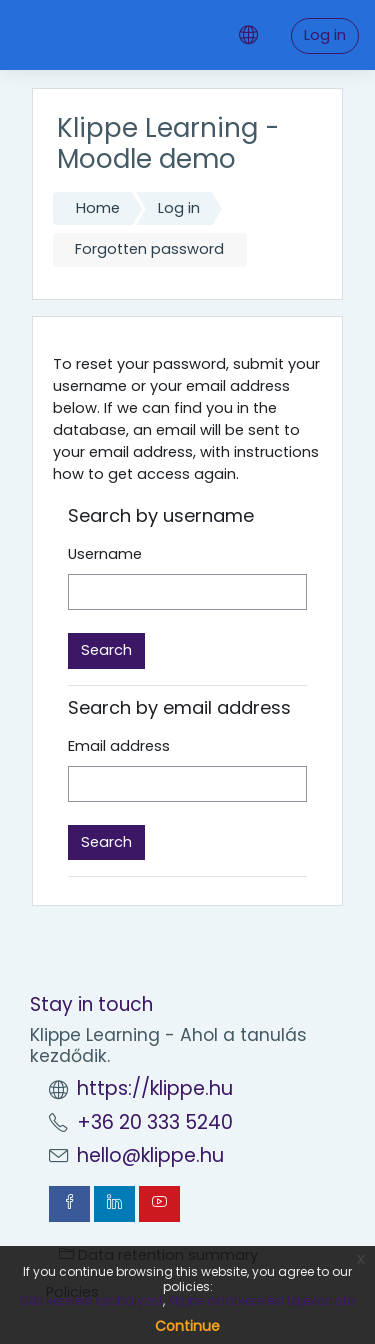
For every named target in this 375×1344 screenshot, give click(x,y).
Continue (187, 1326)
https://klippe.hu (155, 1088)
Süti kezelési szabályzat (91, 1300)
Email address (119, 746)
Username (105, 554)
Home (98, 208)
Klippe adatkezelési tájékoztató (261, 1300)
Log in (325, 35)
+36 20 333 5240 (155, 1122)
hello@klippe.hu (150, 1155)
